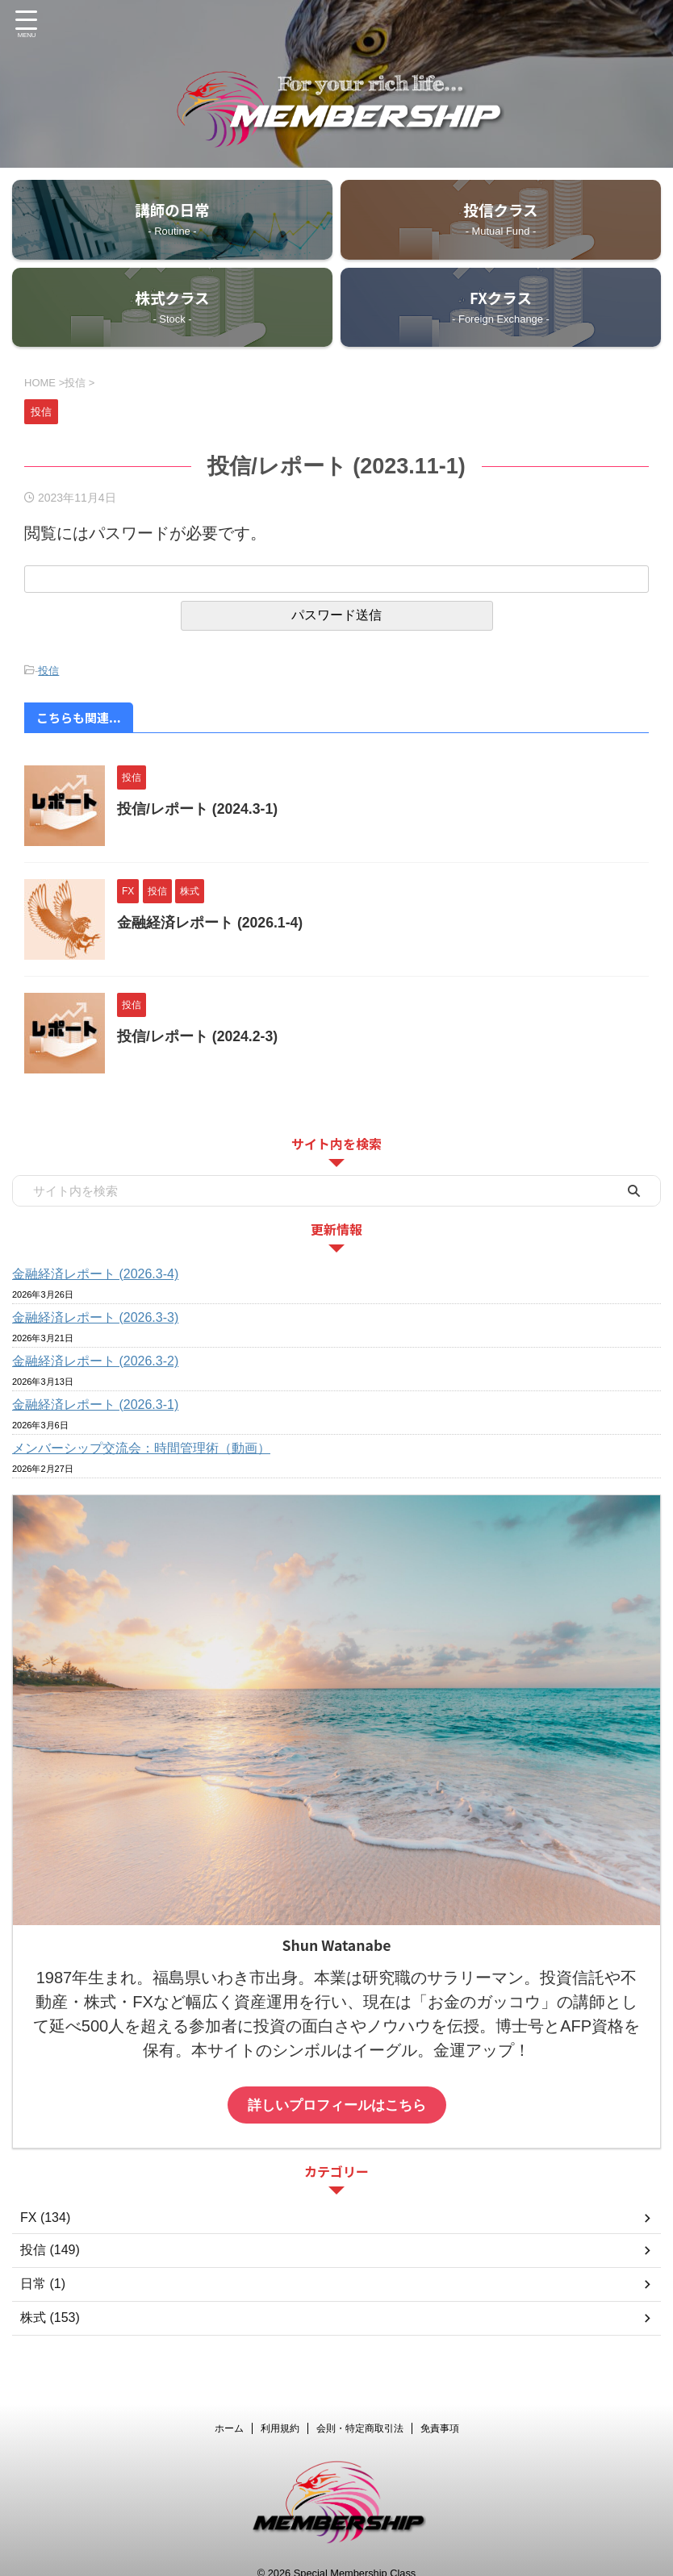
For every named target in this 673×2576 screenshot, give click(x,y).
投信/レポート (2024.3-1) (198, 811)
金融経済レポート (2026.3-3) (95, 1320)
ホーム (229, 2418)
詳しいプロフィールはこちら (336, 2107)
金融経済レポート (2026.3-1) (95, 1407)
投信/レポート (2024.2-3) (198, 1039)
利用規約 (280, 2418)
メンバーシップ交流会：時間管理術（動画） (141, 1450)
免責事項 (439, 2418)
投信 (48, 673)
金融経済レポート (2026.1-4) (210, 925)
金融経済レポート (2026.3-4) (95, 1276)
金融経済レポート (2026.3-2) (95, 1363)
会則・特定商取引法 (359, 2418)
